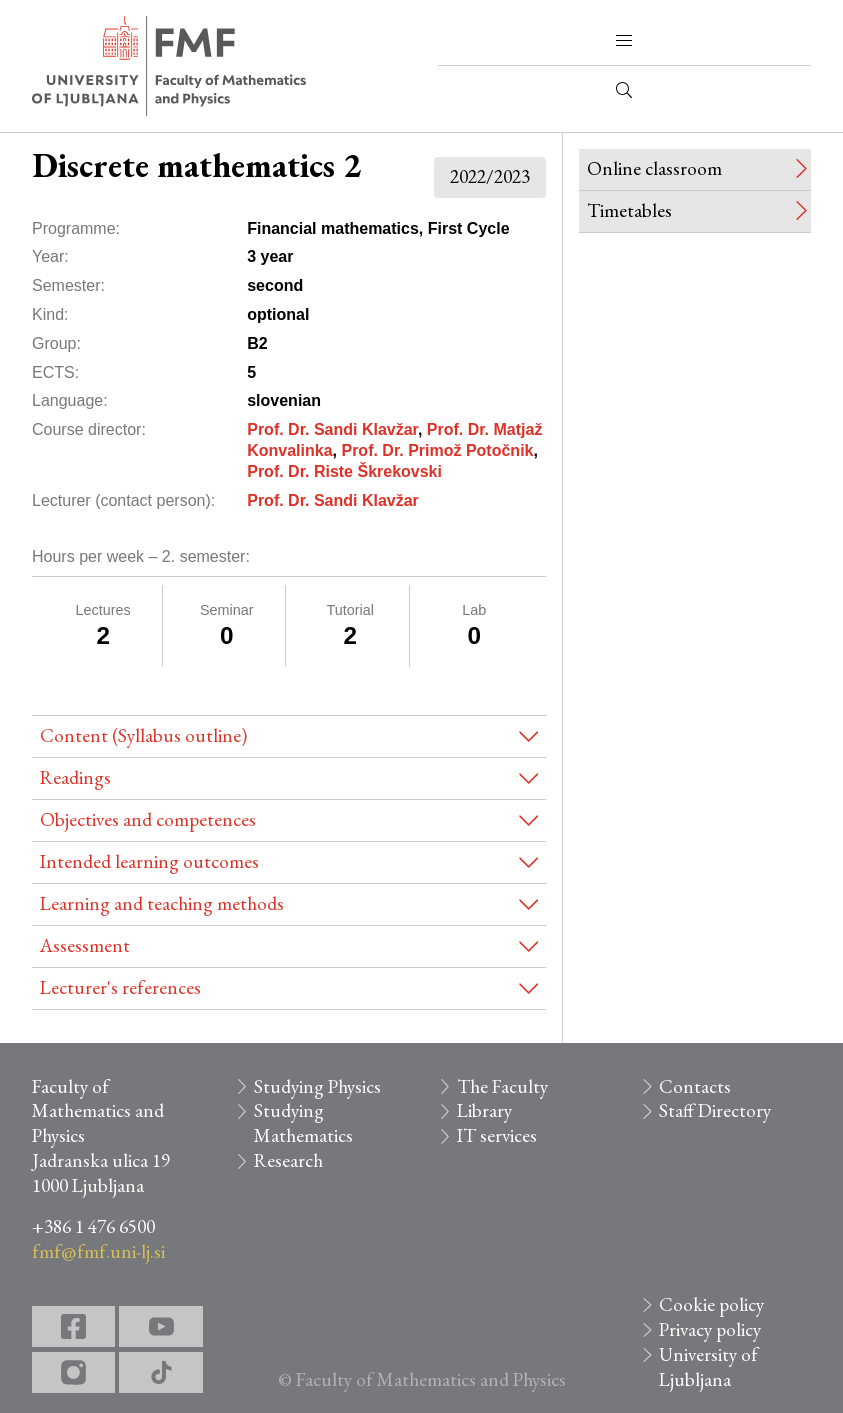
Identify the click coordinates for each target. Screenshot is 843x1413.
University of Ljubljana (708, 1367)
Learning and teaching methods (162, 903)
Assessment (85, 945)
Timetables (629, 210)
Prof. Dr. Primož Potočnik (437, 450)
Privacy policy (710, 1329)
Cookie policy (711, 1304)
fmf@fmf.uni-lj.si (98, 1251)
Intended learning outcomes (149, 861)
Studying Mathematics (303, 1123)
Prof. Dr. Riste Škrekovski (344, 471)
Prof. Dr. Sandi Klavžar (332, 429)
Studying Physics (317, 1086)
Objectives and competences (148, 819)
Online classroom (654, 168)
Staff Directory (715, 1110)
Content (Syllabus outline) (143, 735)
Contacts (695, 1086)
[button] (624, 41)
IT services (497, 1135)
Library (484, 1110)
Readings (75, 777)
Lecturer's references (120, 987)
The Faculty (502, 1086)
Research (288, 1160)
